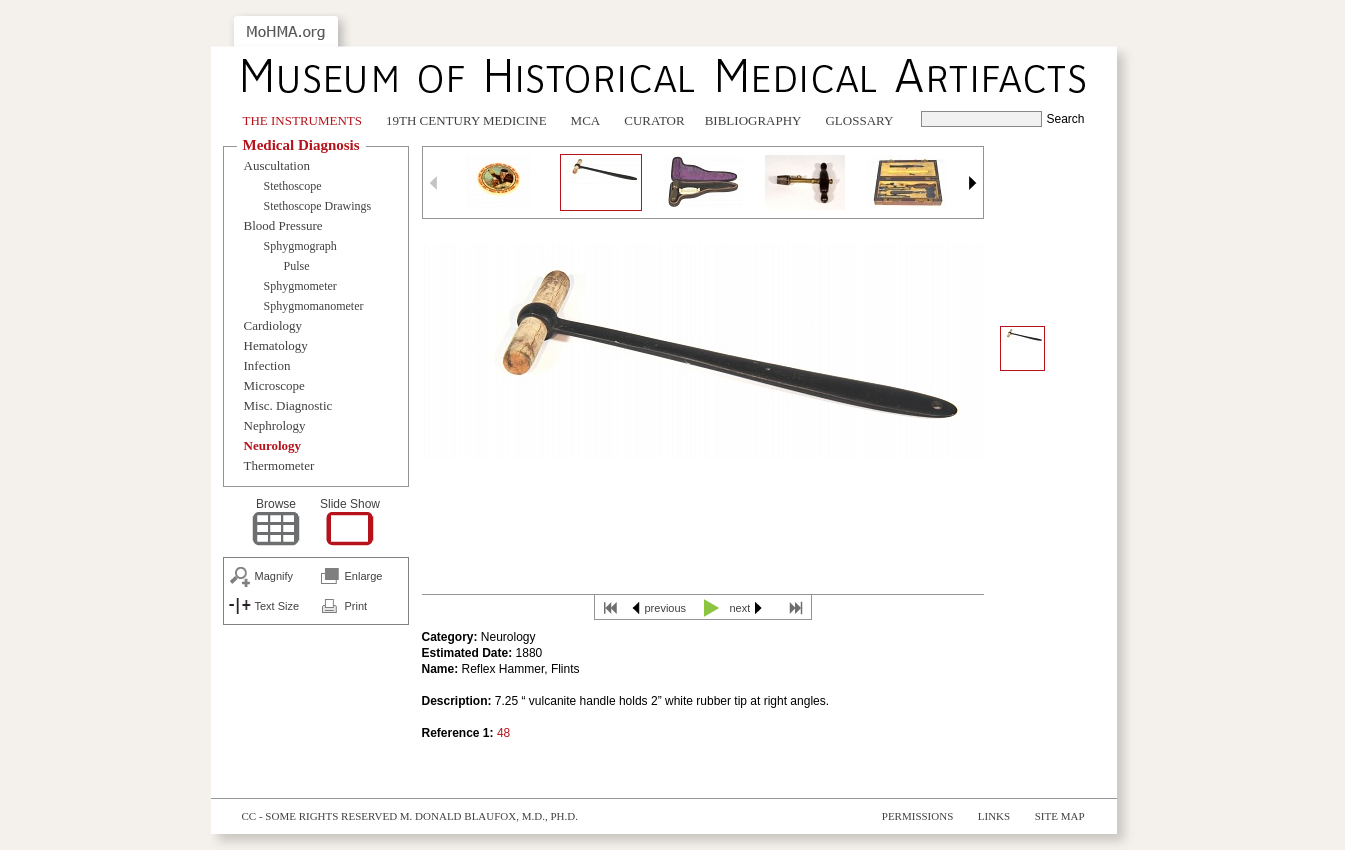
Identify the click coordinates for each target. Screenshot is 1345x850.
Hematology (276, 345)
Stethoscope (293, 186)
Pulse (297, 266)
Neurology (273, 445)
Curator (654, 120)
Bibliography (753, 120)
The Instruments (303, 120)
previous (666, 608)
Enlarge (364, 576)
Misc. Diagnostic (288, 405)
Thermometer (279, 465)
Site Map (1060, 816)
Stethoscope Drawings (318, 206)
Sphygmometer (300, 286)
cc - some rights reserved (320, 816)
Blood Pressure (283, 225)
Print (356, 606)
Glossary (859, 120)
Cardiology (273, 325)
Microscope (274, 385)
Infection (267, 365)
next (740, 608)
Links (994, 816)
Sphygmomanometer (314, 306)
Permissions (918, 816)
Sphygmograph (300, 246)
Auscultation (277, 165)
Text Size (277, 606)
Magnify (274, 576)
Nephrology (275, 425)
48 (503, 733)
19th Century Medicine (466, 120)
